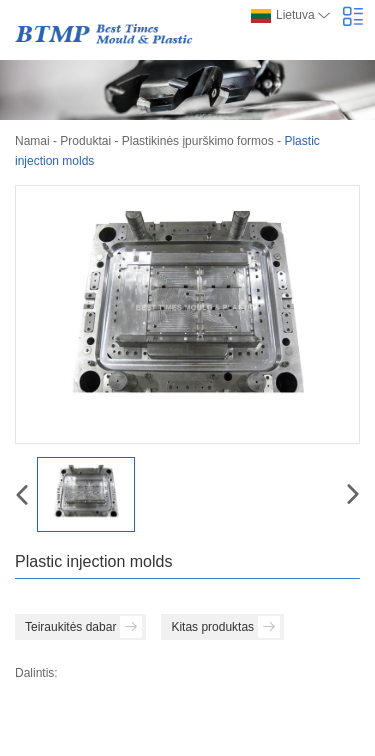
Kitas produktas (225, 627)
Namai (32, 141)
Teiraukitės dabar (83, 627)
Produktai (85, 141)
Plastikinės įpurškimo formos (198, 141)
